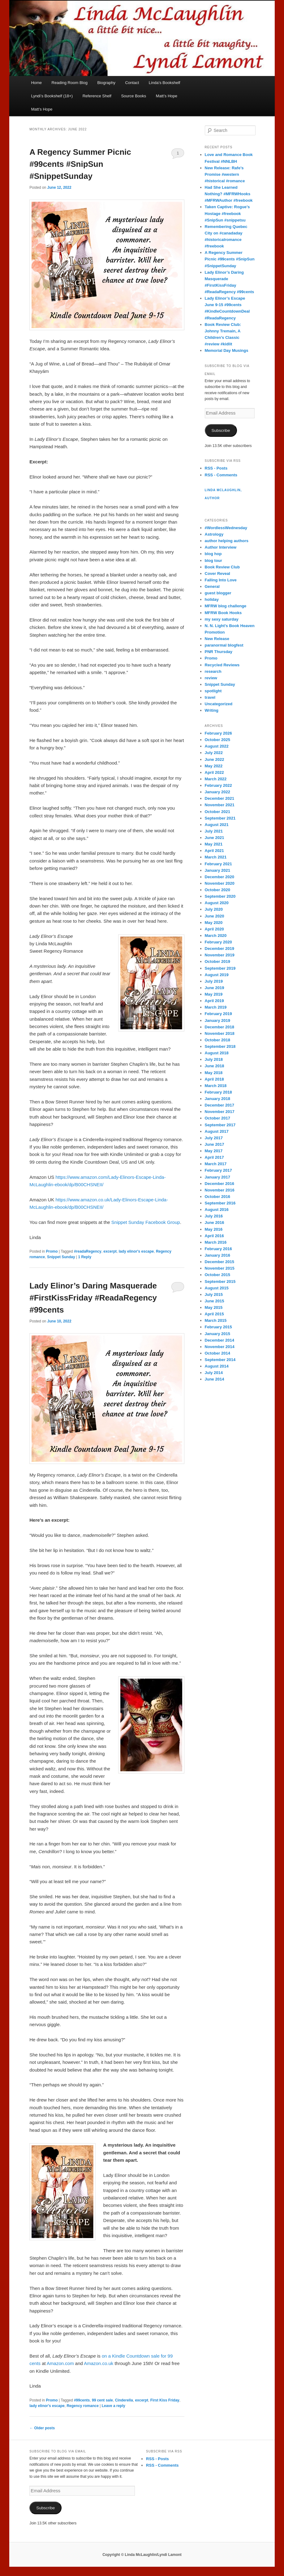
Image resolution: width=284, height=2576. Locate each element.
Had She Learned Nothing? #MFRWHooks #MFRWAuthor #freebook (229, 194)
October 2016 (217, 1196)
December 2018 (219, 1027)
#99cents (82, 2400)
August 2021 (217, 824)
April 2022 (214, 772)
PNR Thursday (219, 651)
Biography (106, 82)
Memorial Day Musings (226, 350)
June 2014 (214, 1379)
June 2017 (214, 1144)
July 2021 (214, 831)
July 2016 (214, 1216)
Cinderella (124, 2400)
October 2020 (217, 889)
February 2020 (218, 942)
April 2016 (214, 1235)
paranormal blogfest (224, 645)
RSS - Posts (216, 468)
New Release (217, 638)
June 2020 (214, 916)
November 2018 (220, 1033)
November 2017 (220, 1111)
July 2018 (214, 1059)
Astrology (214, 534)
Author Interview (221, 547)
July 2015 (214, 1294)
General (212, 586)
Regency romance (82, 2406)
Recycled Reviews (222, 665)
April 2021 (214, 850)
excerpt (110, 1251)
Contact (132, 82)
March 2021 (216, 857)
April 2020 (214, 929)
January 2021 (217, 870)
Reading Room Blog (70, 82)
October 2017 (217, 1118)
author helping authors (227, 540)
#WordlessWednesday (226, 527)
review (211, 678)
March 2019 (216, 1007)
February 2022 (218, 785)
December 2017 (219, 1105)
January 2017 (217, 1177)
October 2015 (217, 1274)
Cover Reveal (217, 573)
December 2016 (219, 1183)
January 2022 (217, 792)
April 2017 (214, 1157)
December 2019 (219, 948)
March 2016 (216, 1242)
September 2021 (220, 818)
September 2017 (220, 1125)
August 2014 (217, 1366)
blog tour (213, 560)
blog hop (213, 553)
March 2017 (216, 1164)
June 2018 (214, 1066)
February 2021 (218, 864)
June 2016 (214, 1222)
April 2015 (214, 1314)
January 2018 (217, 1098)
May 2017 (214, 1151)
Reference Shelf (97, 96)
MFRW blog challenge (226, 606)
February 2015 (218, 1327)
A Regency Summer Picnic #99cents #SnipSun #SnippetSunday (80, 164)
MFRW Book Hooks (223, 612)
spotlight (213, 691)
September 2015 (220, 1281)
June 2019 (214, 987)
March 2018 (216, 1085)
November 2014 (220, 1346)
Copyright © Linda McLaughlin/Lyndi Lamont (142, 2555)
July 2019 (214, 981)
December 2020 (219, 877)
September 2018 (220, 1046)
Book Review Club (222, 567)
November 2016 (220, 1190)
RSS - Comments (221, 475)
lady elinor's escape (136, 1251)
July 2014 (214, 1372)
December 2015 (219, 1261)
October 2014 (217, 1353)
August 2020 (217, 902)
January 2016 (217, 1255)
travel (210, 697)
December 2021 (219, 798)
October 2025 (217, 739)
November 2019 (220, 955)
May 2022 (214, 766)
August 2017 (217, 1131)
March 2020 (216, 935)
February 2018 (218, 1092)
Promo (52, 1251)
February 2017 (218, 1170)
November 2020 (220, 883)
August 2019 (217, 974)
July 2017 (214, 1138)
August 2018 (217, 1053)
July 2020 (214, 909)
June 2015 (214, 1301)
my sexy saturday (222, 619)
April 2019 (214, 1000)
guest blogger (218, 593)
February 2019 (218, 1013)
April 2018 (214, 1079)
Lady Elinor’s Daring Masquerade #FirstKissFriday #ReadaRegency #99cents (93, 1297)
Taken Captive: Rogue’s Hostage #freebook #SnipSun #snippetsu (227, 213)
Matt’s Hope (166, 96)
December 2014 (219, 1340)
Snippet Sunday (61, 1257)
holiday (212, 599)
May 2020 (214, 922)
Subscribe (220, 430)
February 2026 (218, 733)
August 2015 (217, 1288)
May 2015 (214, 1307)
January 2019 (217, 1020)
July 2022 (214, 752)
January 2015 (217, 1333)
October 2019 (217, 961)
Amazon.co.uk (98, 2363)
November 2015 (220, 1268)
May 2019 (214, 994)
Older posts (42, 2428)
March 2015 (216, 1320)
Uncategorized (219, 704)
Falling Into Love (221, 580)
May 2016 (214, 1229)
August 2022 (217, 746)
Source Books (133, 96)
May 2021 (214, 844)
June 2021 (214, 837)
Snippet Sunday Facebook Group (145, 1222)
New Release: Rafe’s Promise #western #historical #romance (225, 174)
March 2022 (216, 779)
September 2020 (220, 896)
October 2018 (217, 1040)
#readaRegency (87, 1251)
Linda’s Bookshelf (164, 82)
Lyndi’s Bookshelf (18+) (52, 96)
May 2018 (214, 1072)
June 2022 (214, 759)
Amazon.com (60, 2363)
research (213, 671)
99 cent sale (102, 2400)
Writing (212, 710)
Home (36, 82)
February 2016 (218, 1248)
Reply (84, 1257)
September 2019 (220, 968)
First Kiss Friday (164, 2400)
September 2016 (220, 1203)
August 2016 (217, 1209)
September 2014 (220, 1359)
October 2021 (217, 811)
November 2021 (220, 805)
